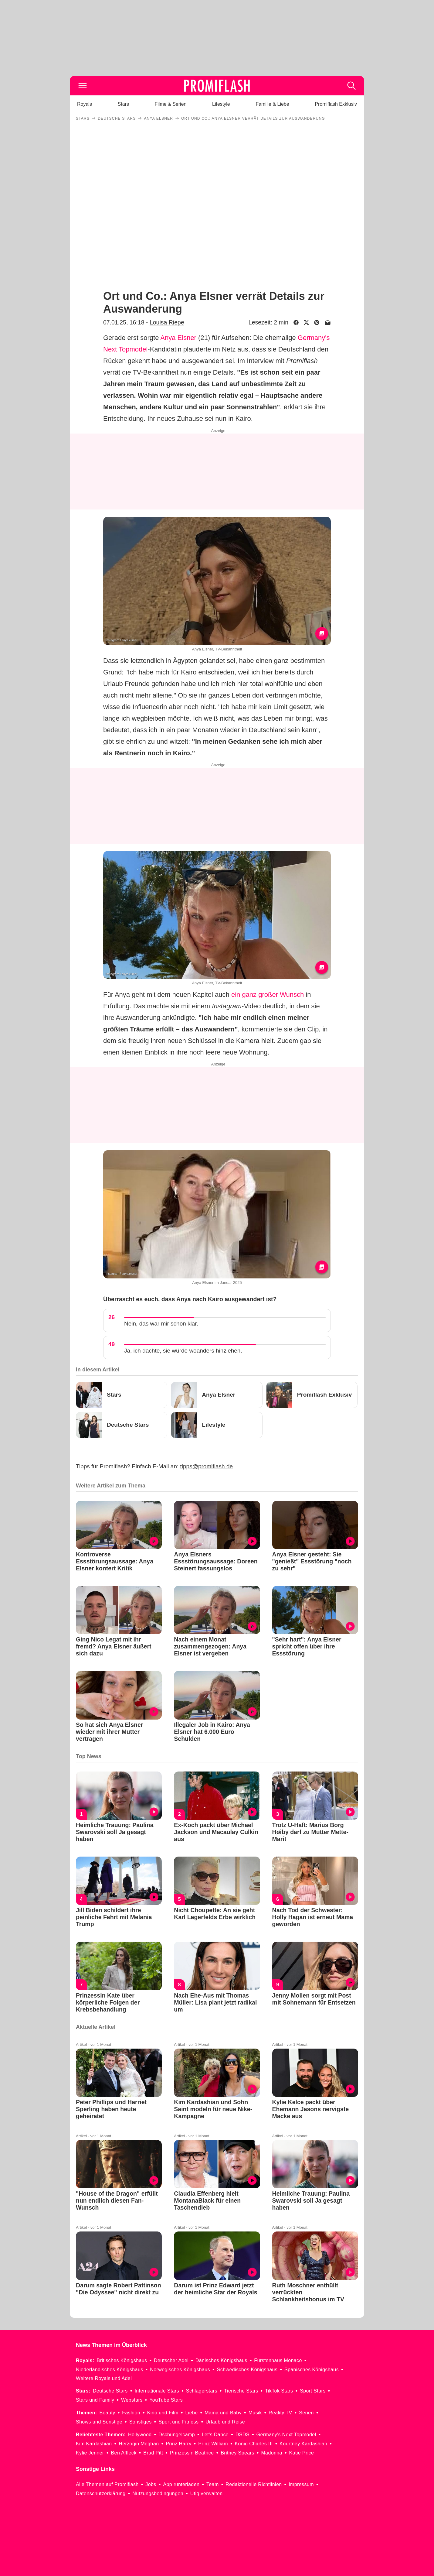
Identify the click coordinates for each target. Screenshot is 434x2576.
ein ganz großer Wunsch (267, 994)
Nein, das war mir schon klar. (161, 1323)
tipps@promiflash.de (206, 1466)
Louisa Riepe (167, 322)
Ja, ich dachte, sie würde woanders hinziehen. (183, 1350)
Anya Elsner (178, 337)
